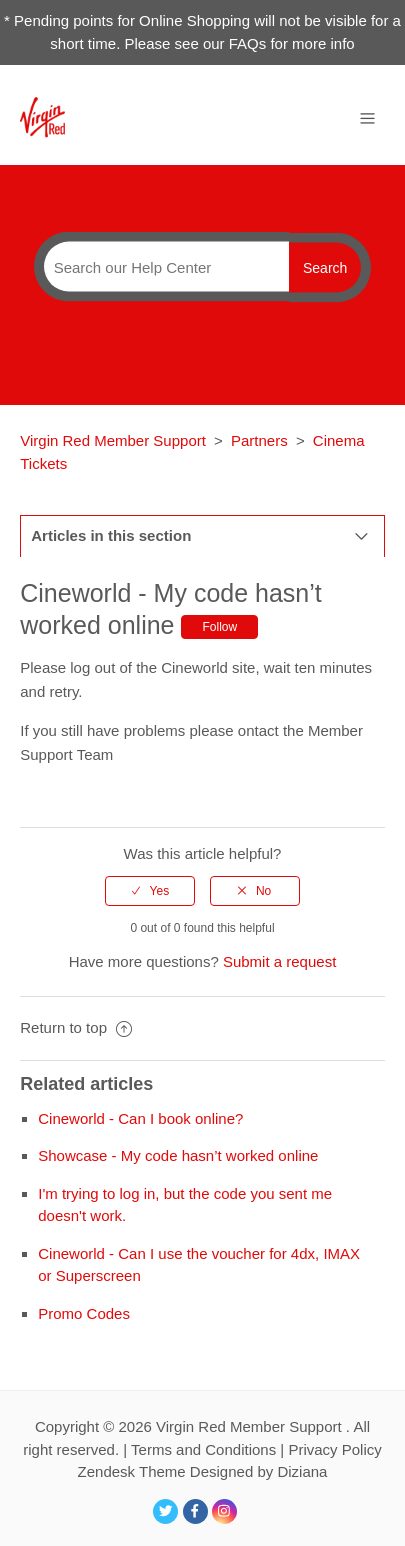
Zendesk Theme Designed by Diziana (203, 1471)
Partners (259, 440)
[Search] (161, 267)
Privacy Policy (334, 1449)
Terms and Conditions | (209, 1449)
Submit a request (279, 961)
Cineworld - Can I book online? (140, 1118)
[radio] (150, 891)
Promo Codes (84, 1313)
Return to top (76, 1027)
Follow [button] (219, 627)
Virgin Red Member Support (115, 440)
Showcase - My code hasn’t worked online (178, 1155)
